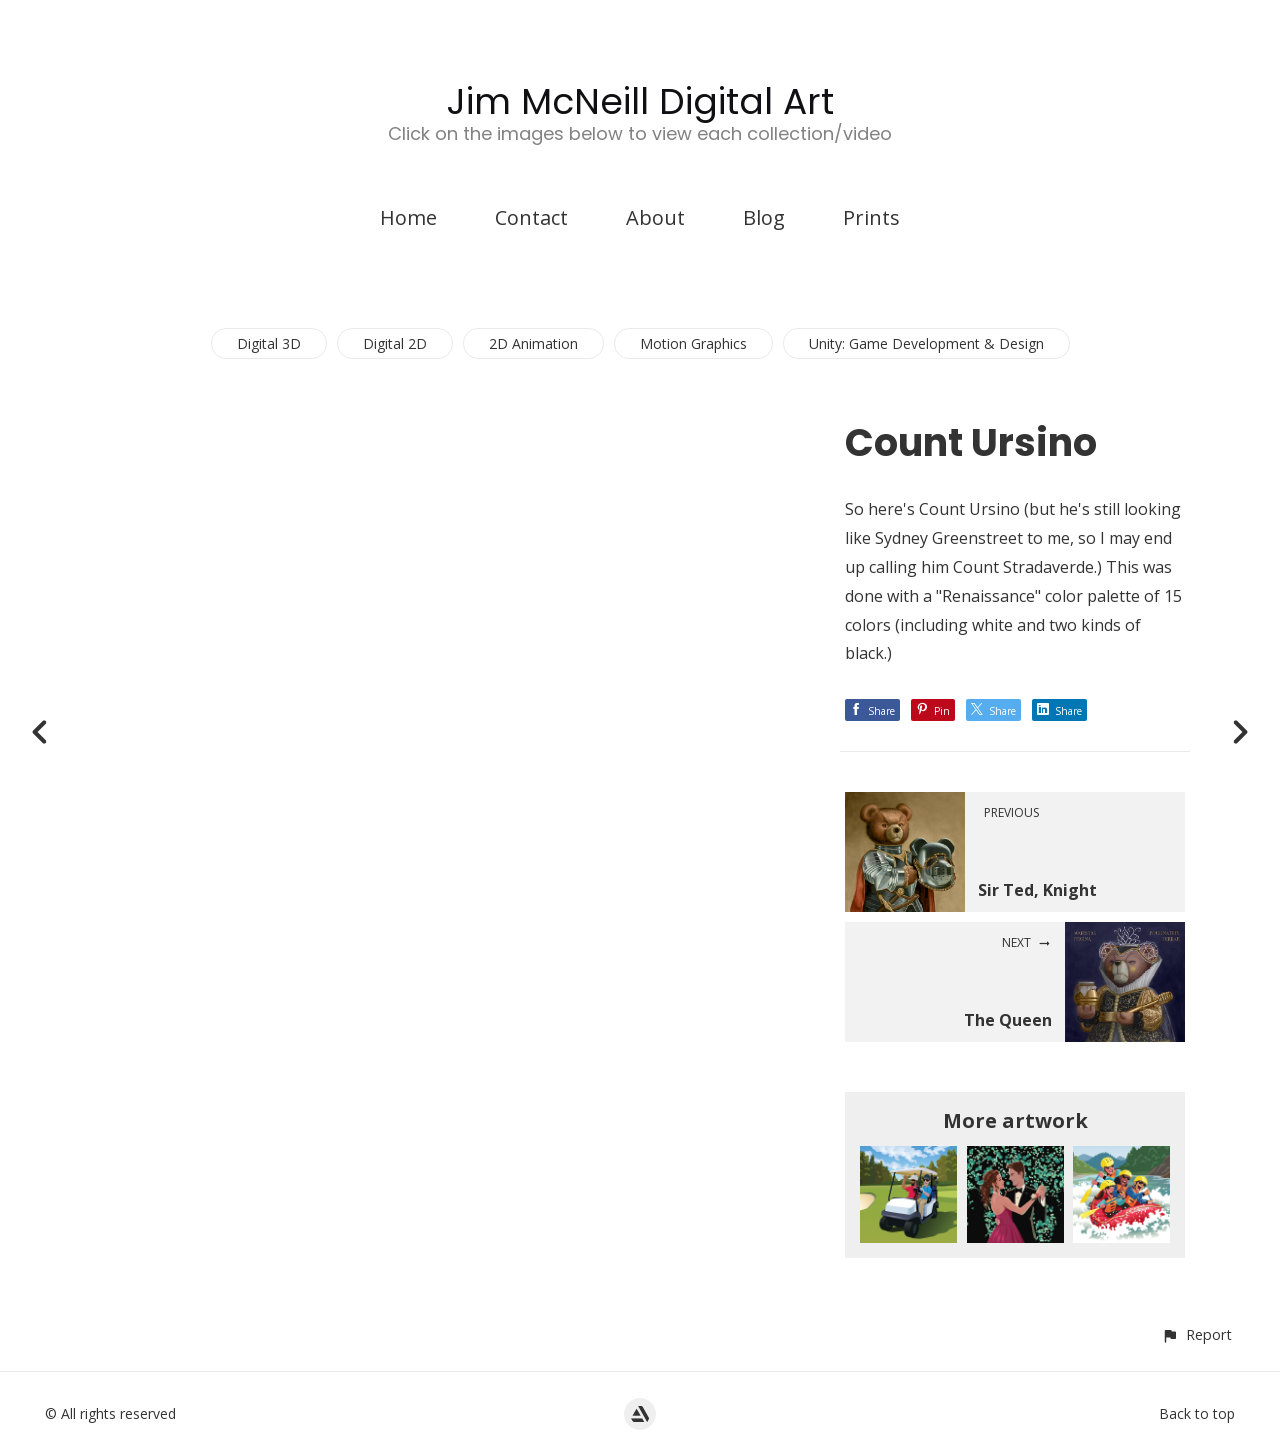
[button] (1196, 1334)
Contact (531, 217)
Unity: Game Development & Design (926, 343)
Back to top (1197, 1413)
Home (408, 217)
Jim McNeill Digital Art (640, 101)
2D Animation (533, 343)
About (655, 217)
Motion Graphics (693, 343)
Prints (871, 217)
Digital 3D (269, 343)
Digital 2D (395, 343)
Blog (764, 217)
